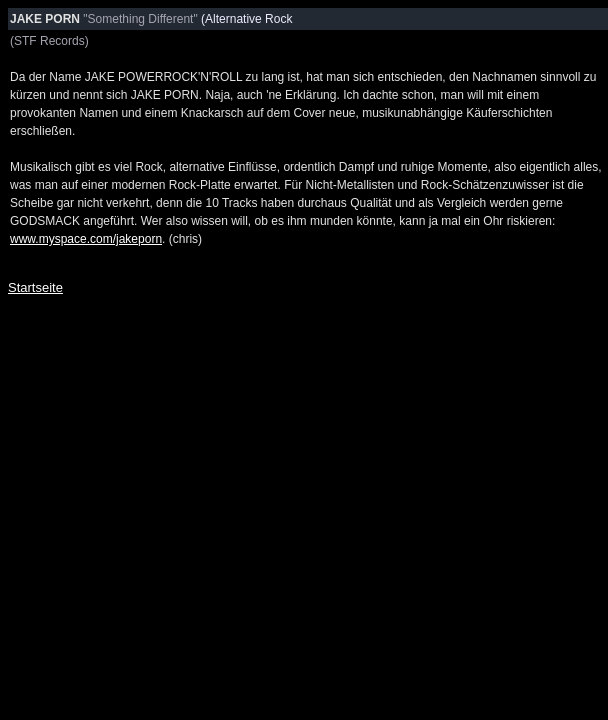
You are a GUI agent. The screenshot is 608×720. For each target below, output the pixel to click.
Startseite (35, 287)
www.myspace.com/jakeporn (86, 239)
